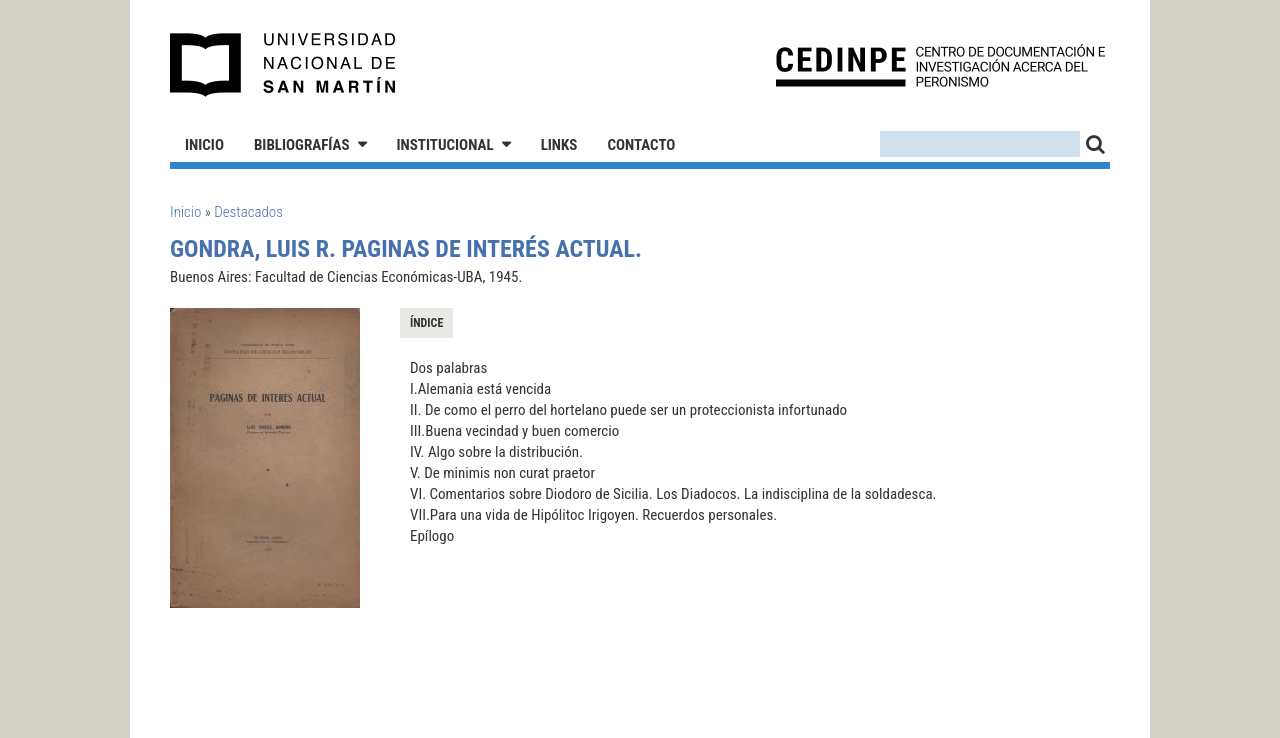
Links (559, 145)
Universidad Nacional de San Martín (283, 65)
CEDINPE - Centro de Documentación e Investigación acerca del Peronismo (940, 65)
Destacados (248, 212)
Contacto (641, 145)
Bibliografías (302, 145)
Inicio (204, 145)
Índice (426, 323)
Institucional (445, 145)
